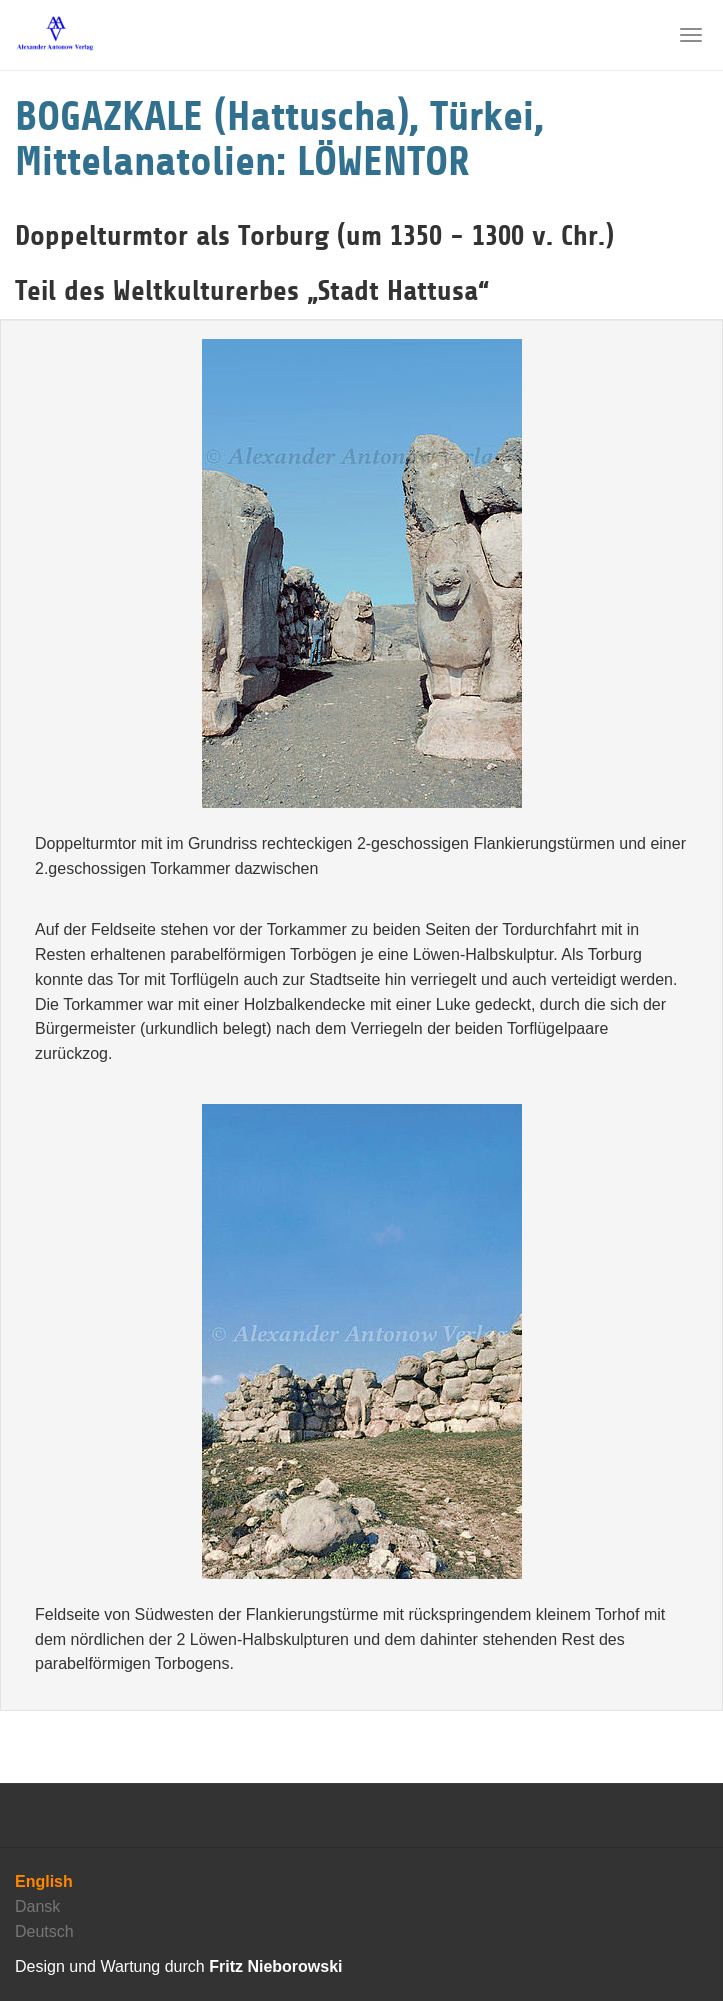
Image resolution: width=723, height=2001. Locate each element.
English (44, 1881)
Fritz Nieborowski (275, 1966)
